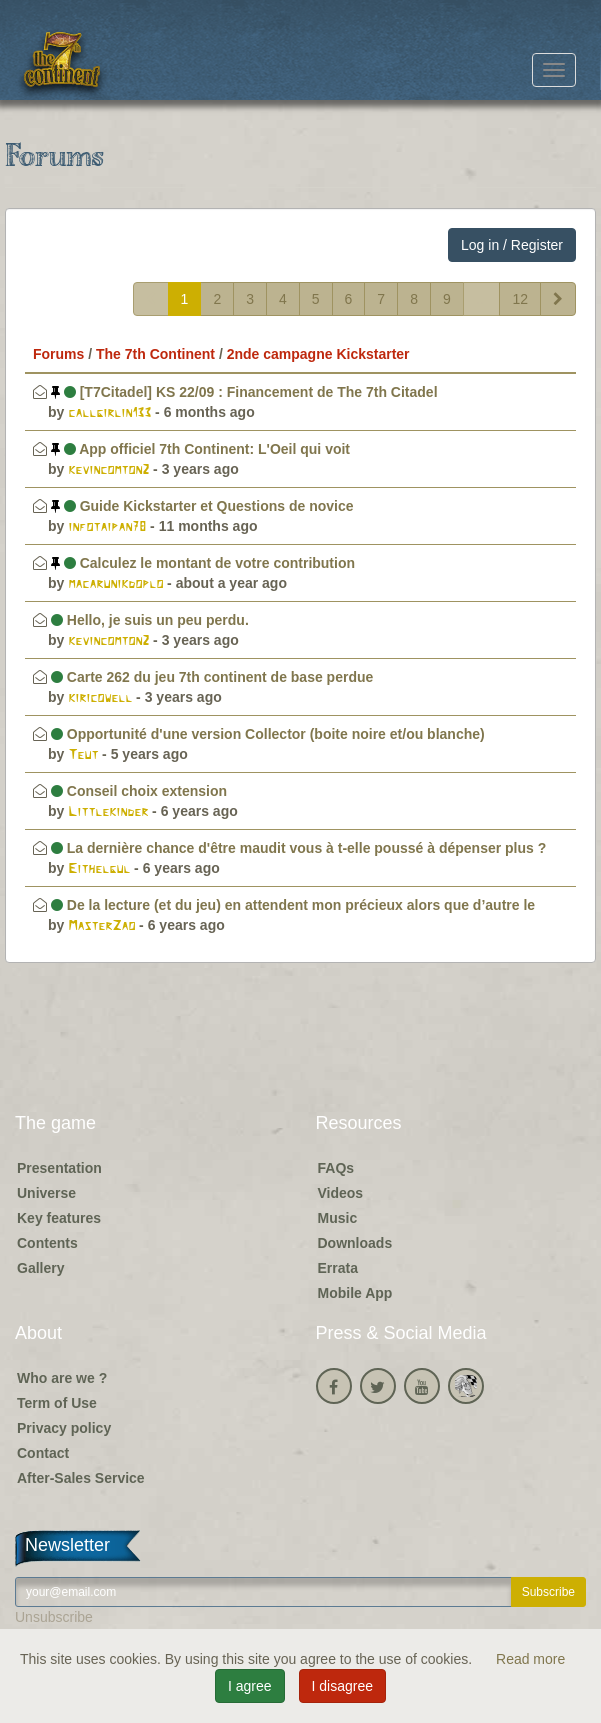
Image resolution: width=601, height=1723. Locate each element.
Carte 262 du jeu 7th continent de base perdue (212, 677)
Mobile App (355, 1293)
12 (520, 299)
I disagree (342, 1686)
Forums (58, 354)
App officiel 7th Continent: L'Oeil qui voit (200, 449)
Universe (46, 1193)
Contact (43, 1453)
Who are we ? (62, 1378)
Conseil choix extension (139, 791)
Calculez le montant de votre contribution (203, 563)
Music (338, 1218)
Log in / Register (512, 245)
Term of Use (57, 1403)
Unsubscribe (54, 1617)
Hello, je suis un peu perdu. (150, 620)
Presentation (59, 1168)
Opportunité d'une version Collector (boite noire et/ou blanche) (268, 734)
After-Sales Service (81, 1478)
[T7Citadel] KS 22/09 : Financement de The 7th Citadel (244, 392)
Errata (338, 1268)
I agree (250, 1686)
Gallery (40, 1268)
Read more (530, 1659)
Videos (341, 1193)
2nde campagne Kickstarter (318, 354)
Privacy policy (64, 1428)
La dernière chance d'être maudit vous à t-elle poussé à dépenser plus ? (298, 848)
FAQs (336, 1168)
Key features (59, 1218)
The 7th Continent (155, 354)
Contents (47, 1243)
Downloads (355, 1243)
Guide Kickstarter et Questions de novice (202, 506)
